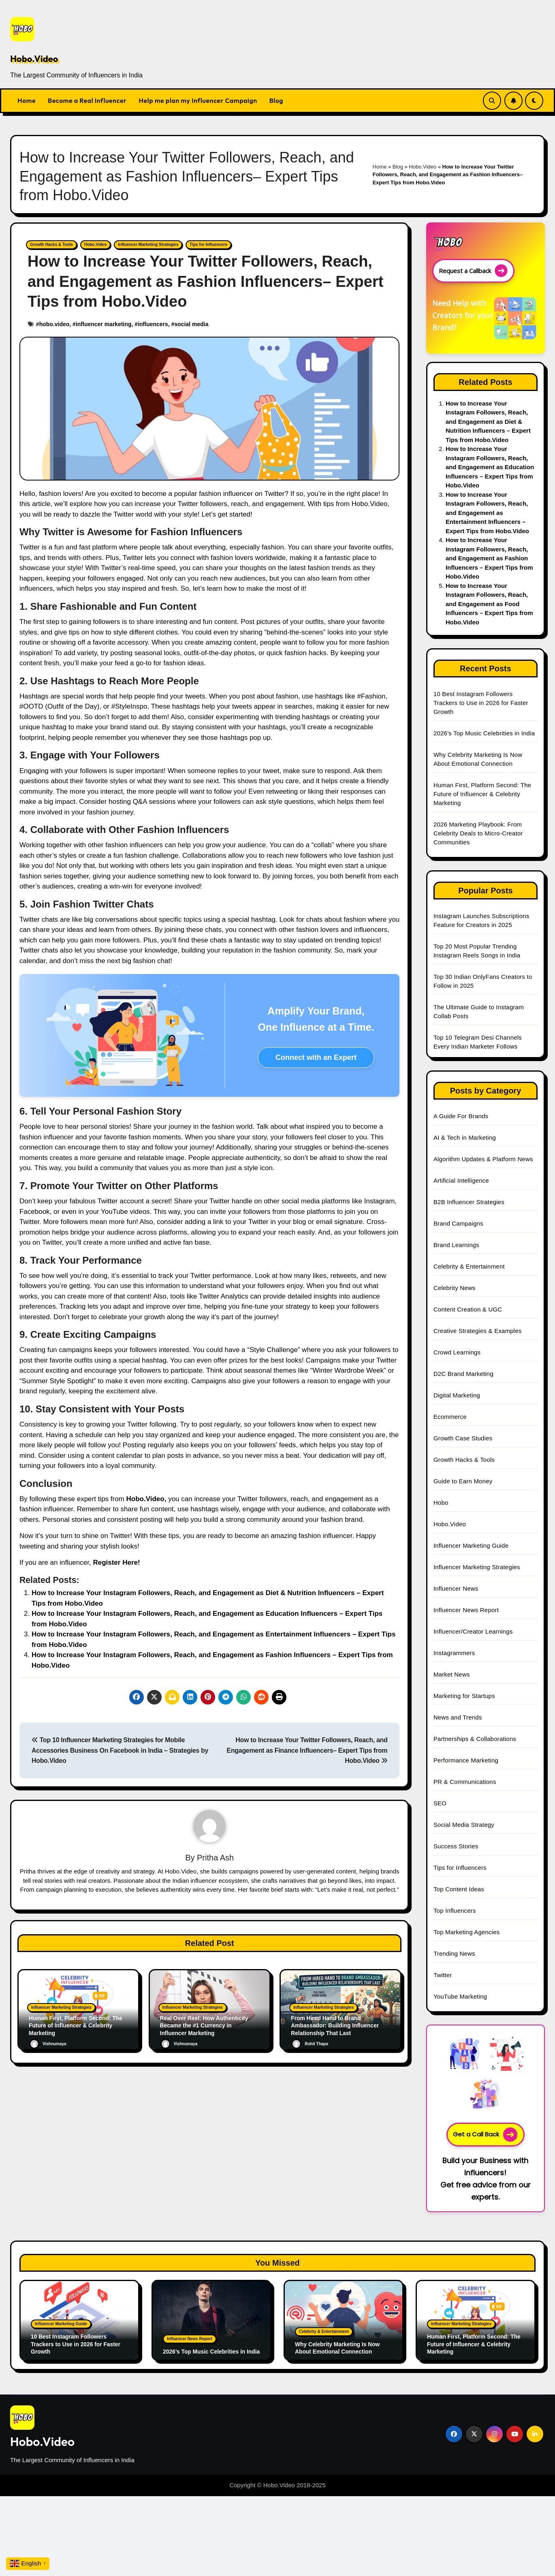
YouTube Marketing (460, 1996)
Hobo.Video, (146, 1499)
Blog (276, 100)
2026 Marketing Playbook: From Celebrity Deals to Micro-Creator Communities (478, 833)
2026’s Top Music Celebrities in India (484, 733)
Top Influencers (454, 1910)
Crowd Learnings (456, 1352)
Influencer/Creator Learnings (473, 1631)
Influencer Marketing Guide (470, 1545)
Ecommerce (450, 1416)
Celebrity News (454, 1287)
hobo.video (54, 324)
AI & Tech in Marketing (464, 1137)
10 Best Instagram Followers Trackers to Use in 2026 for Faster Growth (480, 702)
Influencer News (455, 1588)
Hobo (440, 1502)
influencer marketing (104, 324)
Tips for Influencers (208, 244)
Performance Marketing (465, 1760)
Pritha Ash (215, 1857)
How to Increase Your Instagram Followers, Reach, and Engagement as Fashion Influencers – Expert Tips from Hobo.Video (489, 558)
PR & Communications (464, 1781)
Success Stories (455, 1846)
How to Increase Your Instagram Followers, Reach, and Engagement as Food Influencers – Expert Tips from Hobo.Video (489, 604)
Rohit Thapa (309, 2044)
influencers (153, 324)
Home (26, 100)
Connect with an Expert (315, 1057)
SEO (439, 1803)
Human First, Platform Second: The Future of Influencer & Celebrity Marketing (73, 2025)
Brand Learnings (456, 1244)
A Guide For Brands (460, 1116)
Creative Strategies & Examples (477, 1330)
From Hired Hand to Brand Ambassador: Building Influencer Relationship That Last (338, 2025)
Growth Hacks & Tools (51, 244)
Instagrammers (454, 1652)
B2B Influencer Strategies (468, 1201)
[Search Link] (492, 101)
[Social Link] (454, 2434)
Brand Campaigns (458, 1223)
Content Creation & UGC (467, 1309)
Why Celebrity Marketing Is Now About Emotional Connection (341, 2348)
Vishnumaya (47, 2044)
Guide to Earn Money (463, 1481)
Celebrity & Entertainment (469, 1266)
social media (191, 324)
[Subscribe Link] (513, 101)
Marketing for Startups (464, 1695)
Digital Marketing (456, 1395)
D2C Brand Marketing (463, 1373)
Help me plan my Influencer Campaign (198, 100)
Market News (451, 1674)
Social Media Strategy (463, 1824)
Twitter (442, 1975)
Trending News (454, 1953)
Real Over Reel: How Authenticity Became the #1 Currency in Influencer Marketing (208, 2025)
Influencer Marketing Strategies (148, 244)
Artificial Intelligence (461, 1180)
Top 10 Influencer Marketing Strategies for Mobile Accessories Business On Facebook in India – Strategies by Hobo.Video (120, 1750)
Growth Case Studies (463, 1438)
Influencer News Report (466, 1609)
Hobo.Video (34, 58)
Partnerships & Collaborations (474, 1738)
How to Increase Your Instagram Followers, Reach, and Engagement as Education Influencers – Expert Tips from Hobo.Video (490, 467)
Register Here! (116, 1562)
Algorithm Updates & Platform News (483, 1159)
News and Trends (457, 1717)
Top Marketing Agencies (466, 1932)
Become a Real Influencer (87, 100)
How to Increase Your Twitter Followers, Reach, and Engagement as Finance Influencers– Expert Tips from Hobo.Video (307, 1750)
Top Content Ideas (458, 1889)
